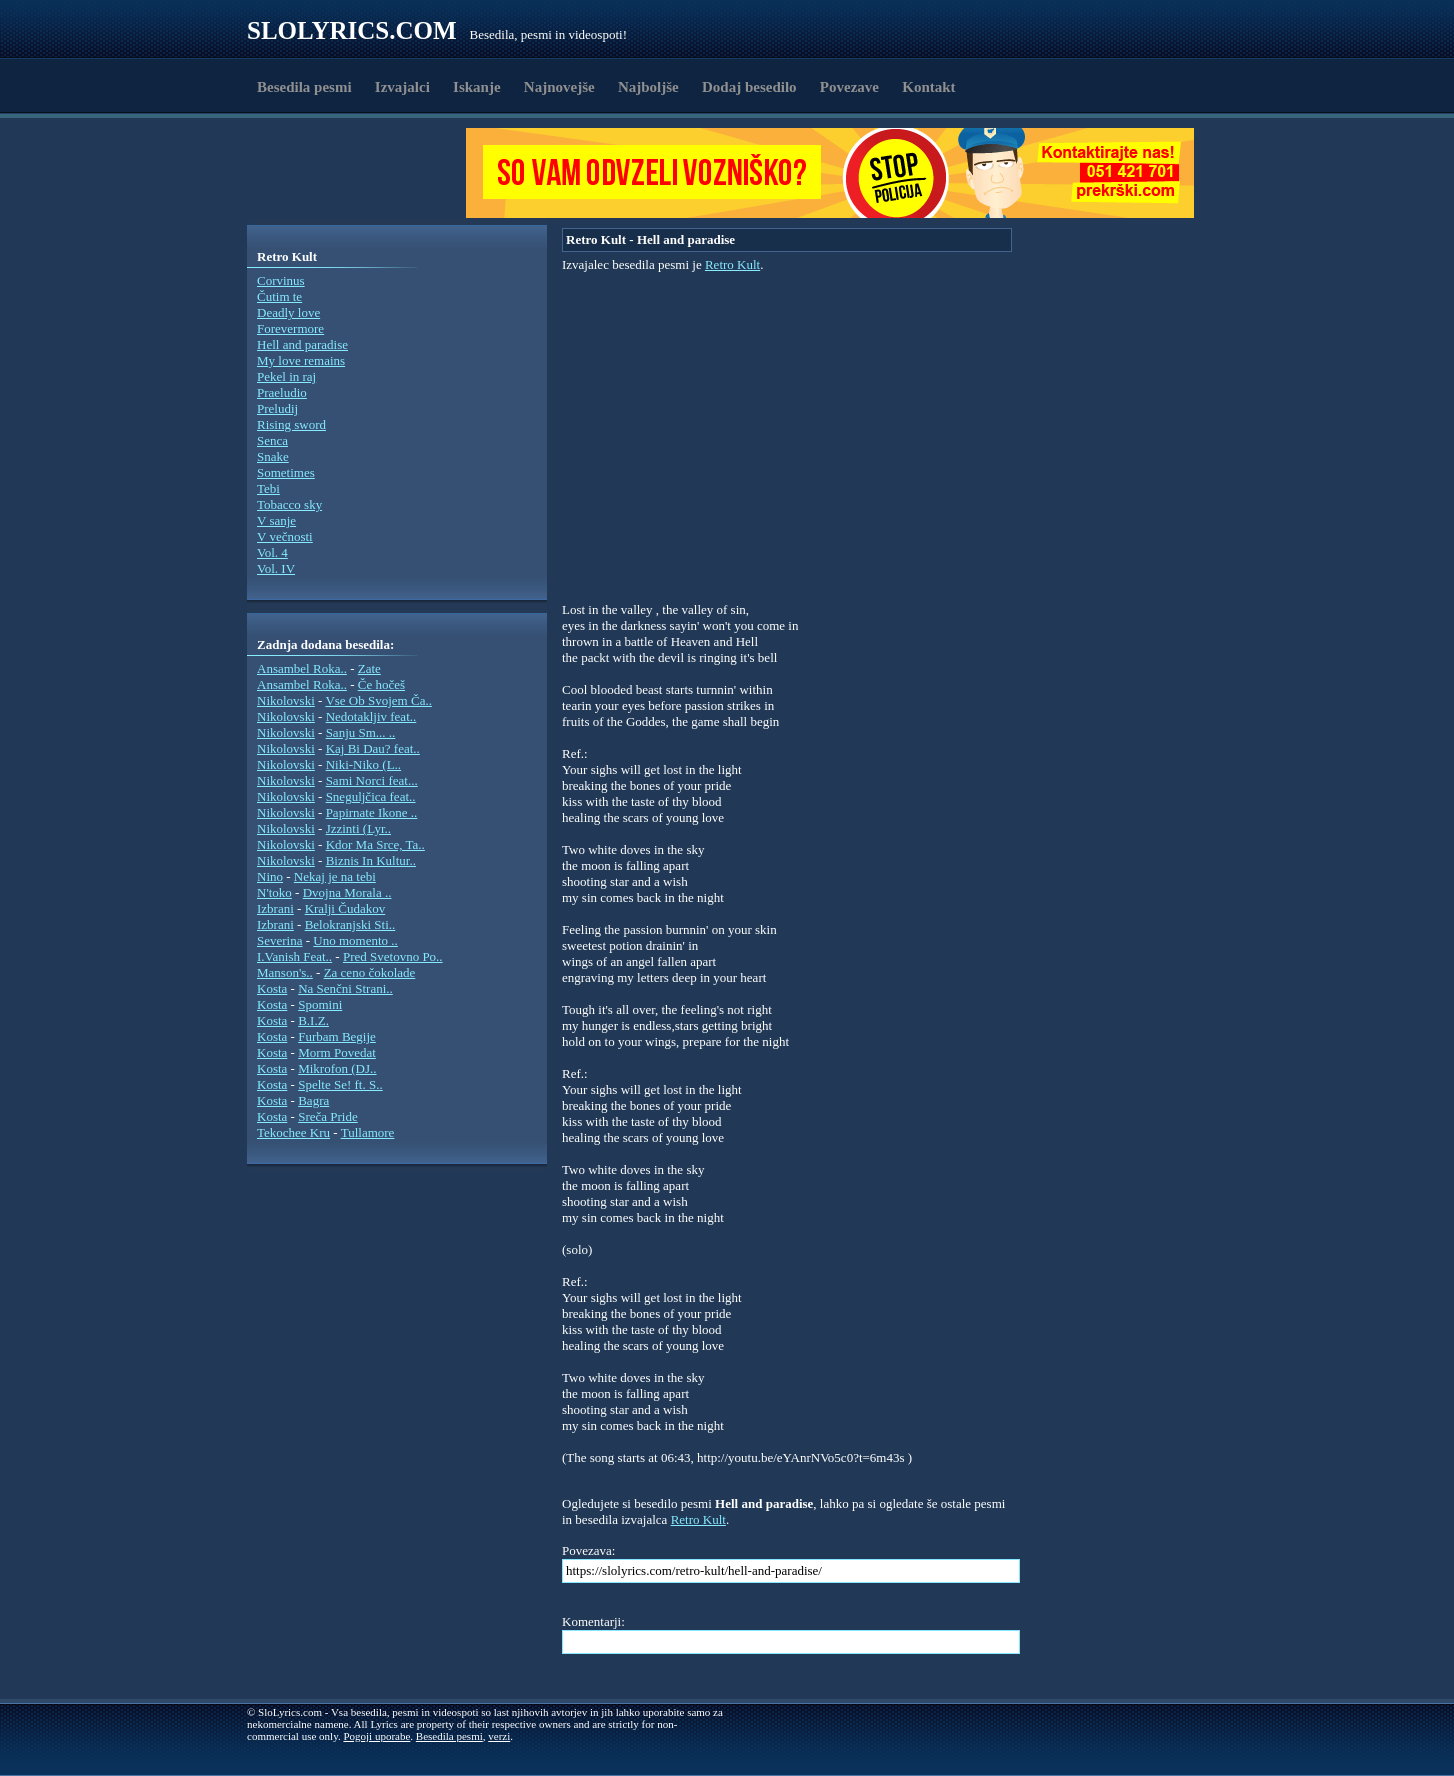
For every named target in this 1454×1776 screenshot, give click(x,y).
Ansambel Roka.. (302, 668)
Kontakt (928, 87)
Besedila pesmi (304, 87)
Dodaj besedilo (749, 87)
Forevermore (290, 328)
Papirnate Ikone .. (372, 812)
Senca (272, 440)
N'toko (274, 892)
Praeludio (282, 392)
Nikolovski (286, 700)
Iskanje (477, 87)
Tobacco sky (289, 504)
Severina (279, 940)
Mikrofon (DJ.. (337, 1068)
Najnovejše (559, 87)
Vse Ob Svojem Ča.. (378, 700)
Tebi (268, 488)
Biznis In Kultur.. (371, 860)
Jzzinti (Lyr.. (358, 828)
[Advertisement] (363, 173)
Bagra (313, 1100)
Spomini (320, 1004)
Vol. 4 (272, 552)
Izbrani (275, 908)
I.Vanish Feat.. (294, 956)
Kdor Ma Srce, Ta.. (375, 844)
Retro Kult (732, 264)
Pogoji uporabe (376, 1736)
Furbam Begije (337, 1036)
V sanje (276, 520)
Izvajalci (402, 87)
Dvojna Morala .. (347, 892)
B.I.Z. (313, 1020)
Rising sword (291, 424)
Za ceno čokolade (370, 972)
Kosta (272, 988)
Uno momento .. (355, 940)
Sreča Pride (328, 1116)
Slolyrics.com (352, 30)
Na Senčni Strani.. (345, 988)
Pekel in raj (286, 376)
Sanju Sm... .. (361, 732)
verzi (499, 1736)
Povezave (849, 87)
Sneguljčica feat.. (371, 796)
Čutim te (279, 296)
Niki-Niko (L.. (363, 764)
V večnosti (285, 536)
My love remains (301, 360)
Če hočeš (381, 684)
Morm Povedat (337, 1052)
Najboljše (648, 87)
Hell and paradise (302, 344)
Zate (369, 668)
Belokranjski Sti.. (350, 924)
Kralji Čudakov (345, 908)
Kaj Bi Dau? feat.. (373, 748)
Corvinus (281, 280)
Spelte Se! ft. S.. (340, 1084)
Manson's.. (285, 972)
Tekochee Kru (293, 1132)
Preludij (277, 408)
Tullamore (368, 1132)
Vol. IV (276, 568)
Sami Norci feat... (372, 780)
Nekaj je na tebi (335, 876)
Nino (270, 876)
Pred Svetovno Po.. (393, 956)
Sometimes (286, 472)
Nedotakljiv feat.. (371, 716)
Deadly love (288, 312)
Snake (273, 456)
